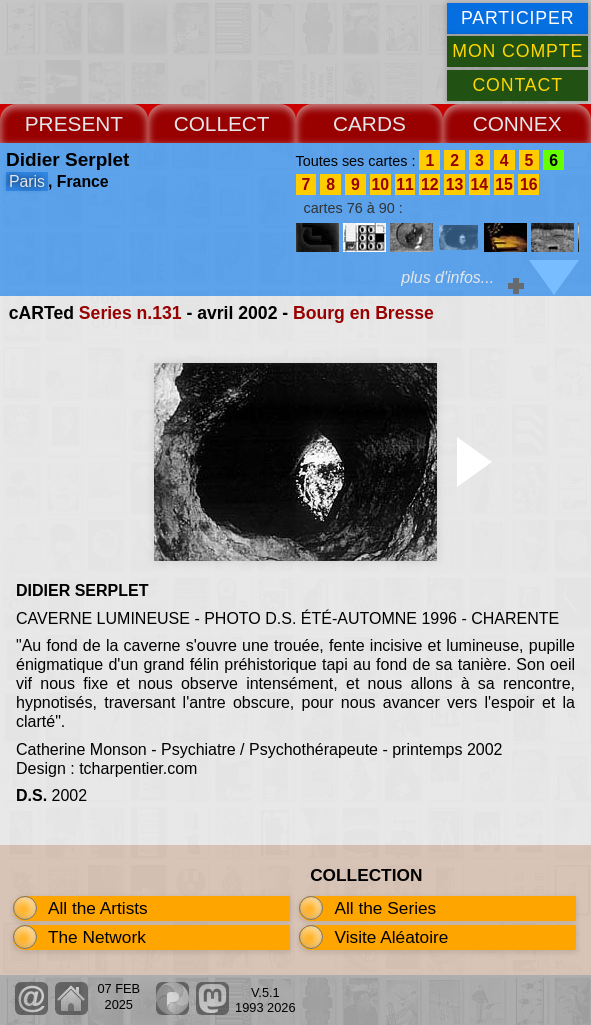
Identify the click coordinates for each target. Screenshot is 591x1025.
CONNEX (517, 123)
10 (380, 184)
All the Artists (98, 908)
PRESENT (74, 123)
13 (455, 184)
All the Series (385, 908)
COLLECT (222, 123)
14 (479, 184)
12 (430, 184)
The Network (97, 937)
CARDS (369, 123)
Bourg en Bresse (363, 313)
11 (405, 184)
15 (504, 184)
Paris (27, 181)
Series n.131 (130, 313)
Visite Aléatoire (391, 937)
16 (529, 184)
